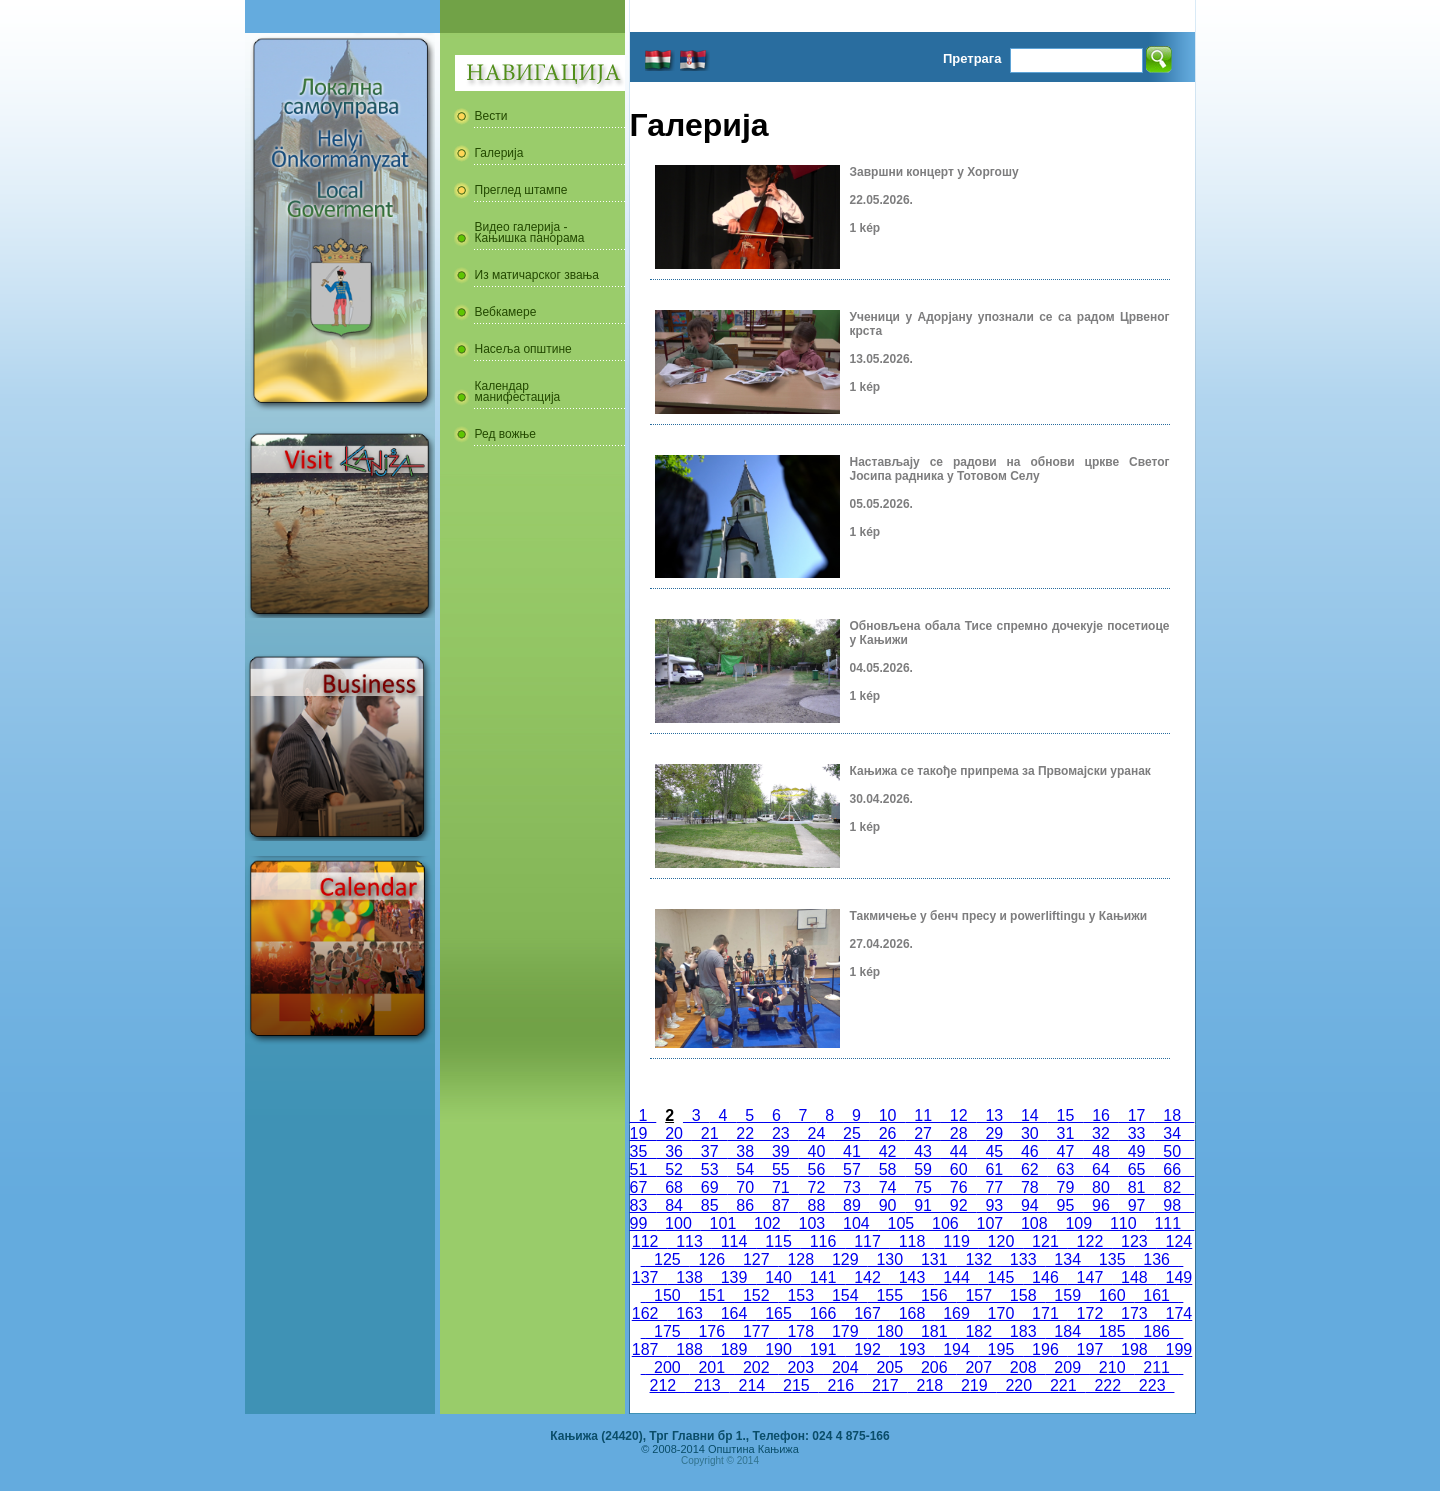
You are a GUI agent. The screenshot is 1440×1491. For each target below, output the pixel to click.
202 (756, 1367)
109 (1079, 1223)
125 (667, 1259)
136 (1156, 1259)
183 (1023, 1331)
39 (781, 1151)
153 (801, 1295)
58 (888, 1169)
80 (1101, 1187)
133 (1023, 1259)
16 (1101, 1115)
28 (959, 1133)
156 (934, 1295)
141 (823, 1277)
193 (912, 1349)
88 (817, 1205)
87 (781, 1205)
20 (674, 1133)
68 (674, 1187)
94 (1030, 1205)
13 (995, 1115)
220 (1019, 1385)
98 (1172, 1205)
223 (1152, 1385)
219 (974, 1385)
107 (990, 1223)
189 (734, 1349)
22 (745, 1133)
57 (852, 1169)
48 (1101, 1151)
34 (1172, 1133)
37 (710, 1151)
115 (778, 1241)
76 (959, 1187)
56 (817, 1169)
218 (930, 1385)
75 (923, 1187)
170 (1001, 1313)
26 (888, 1133)
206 (934, 1367)
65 (1137, 1169)
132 (978, 1259)
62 (1030, 1169)
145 (1001, 1277)
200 (667, 1367)
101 (723, 1223)
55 (781, 1169)
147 (1090, 1277)
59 (923, 1169)
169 (956, 1313)
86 (745, 1205)
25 (852, 1133)
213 (707, 1385)
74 (888, 1187)
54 (745, 1169)
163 (689, 1313)
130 (890, 1259)
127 (756, 1259)
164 (734, 1313)
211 (1156, 1367)
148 (1134, 1277)
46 (1030, 1151)
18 (1172, 1115)
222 (1107, 1385)
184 (1067, 1331)
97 (1137, 1205)
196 (1045, 1349)
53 (710, 1169)
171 (1045, 1313)
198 (1134, 1349)
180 (890, 1331)
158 (1023, 1295)
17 (1137, 1115)
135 (1112, 1259)
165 (778, 1313)
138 (689, 1277)
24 (817, 1133)
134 (1067, 1259)
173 (1134, 1313)
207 (978, 1367)
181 (934, 1331)
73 (852, 1187)
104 (856, 1223)
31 (1066, 1133)
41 (852, 1151)
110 (1123, 1223)
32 (1101, 1133)
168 (912, 1313)
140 (778, 1277)
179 (845, 1331)
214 (752, 1385)
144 (956, 1277)
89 (852, 1205)
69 (710, 1187)
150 (667, 1295)
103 (812, 1223)
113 (689, 1241)
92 (959, 1205)
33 (1137, 1133)
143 (912, 1277)
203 (801, 1367)
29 (994, 1133)
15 (1066, 1115)
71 (781, 1187)
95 (1066, 1205)
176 (712, 1331)
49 (1137, 1151)
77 (994, 1187)
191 (823, 1349)
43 (923, 1151)
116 (823, 1241)
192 (867, 1349)
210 (1112, 1367)
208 (1023, 1367)
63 (1066, 1169)
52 (674, 1169)
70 (745, 1187)
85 (710, 1205)
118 (912, 1241)
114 (734, 1241)
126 (712, 1259)
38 (745, 1151)
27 (923, 1133)
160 (1112, 1295)
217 (885, 1385)
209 (1067, 1367)
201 (712, 1367)
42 (888, 1151)
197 (1090, 1349)
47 (1066, 1151)
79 (1066, 1187)
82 (1172, 1187)
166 (823, 1313)
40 (817, 1151)
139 (734, 1277)
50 (1172, 1151)
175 (667, 1331)
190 (778, 1349)
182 (978, 1331)
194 (956, 1349)
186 (1156, 1331)
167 (867, 1313)
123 (1134, 1241)
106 (945, 1223)
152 (756, 1295)
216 (841, 1385)
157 (978, 1295)
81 (1137, 1187)
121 (1045, 1241)
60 (959, 1169)
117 (867, 1241)
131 (934, 1259)
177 (756, 1331)
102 (767, 1223)
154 (845, 1295)
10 (888, 1115)
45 (994, 1151)
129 (845, 1259)
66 (1172, 1169)
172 (1090, 1313)
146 (1045, 1277)
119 (956, 1241)
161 (1156, 1295)
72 (817, 1187)
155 (890, 1295)
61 (994, 1169)
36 (674, 1151)
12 (959, 1115)
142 (867, 1277)
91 (923, 1205)
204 (845, 1367)
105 (901, 1223)
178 (801, 1331)
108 (1034, 1223)
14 (1030, 1115)
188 (689, 1349)
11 (923, 1115)
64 (1101, 1169)
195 (1001, 1349)
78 (1030, 1187)
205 (890, 1367)
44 (959, 1151)
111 (1168, 1223)
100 (678, 1223)
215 (796, 1385)
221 (1063, 1385)
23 (781, 1133)
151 (712, 1295)
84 (674, 1205)
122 (1090, 1241)
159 (1067, 1295)
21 (710, 1133)
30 (1030, 1133)
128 (801, 1259)
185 (1112, 1331)
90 (888, 1205)
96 (1101, 1205)
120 (1001, 1241)
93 (994, 1205)
